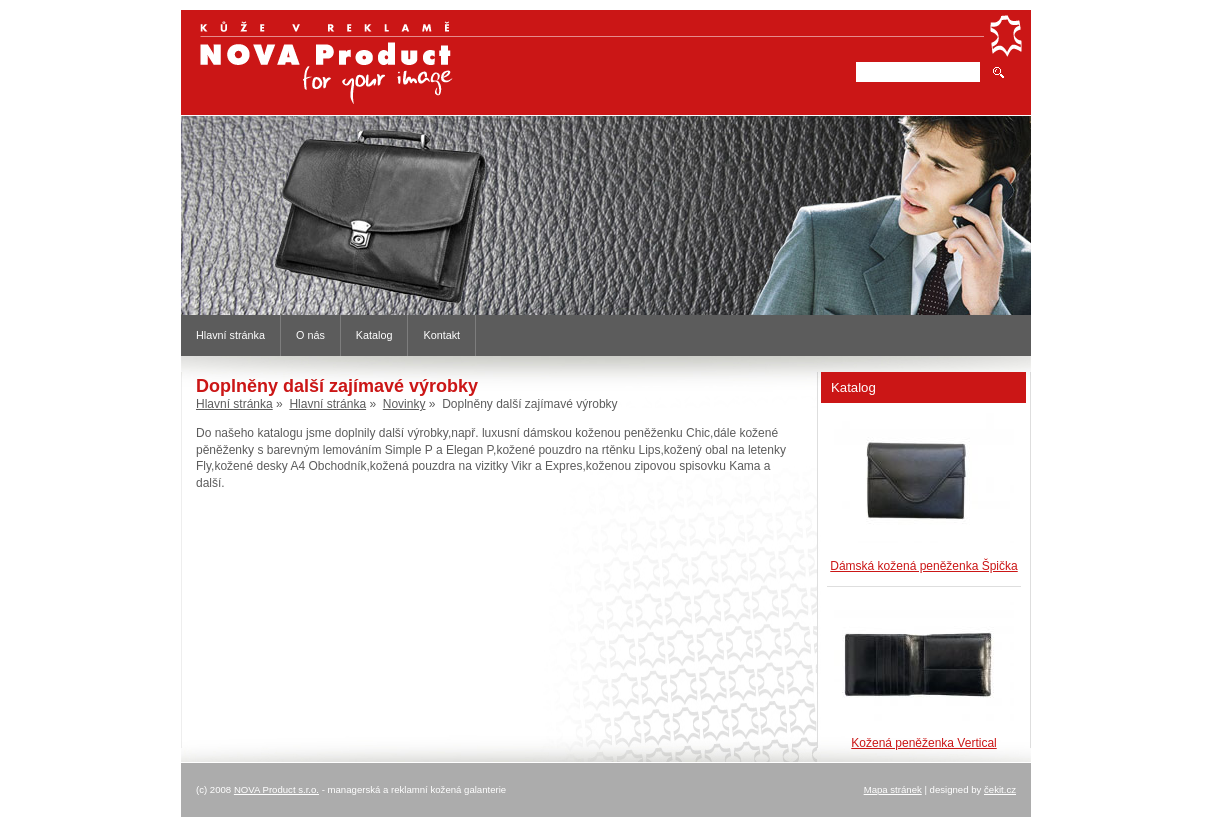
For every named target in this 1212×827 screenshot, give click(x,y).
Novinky (404, 404)
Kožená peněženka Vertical (923, 743)
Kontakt (441, 335)
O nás (310, 335)
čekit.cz (1000, 789)
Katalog (374, 335)
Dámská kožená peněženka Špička (923, 566)
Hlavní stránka (230, 335)
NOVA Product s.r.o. (276, 789)
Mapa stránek (893, 789)
